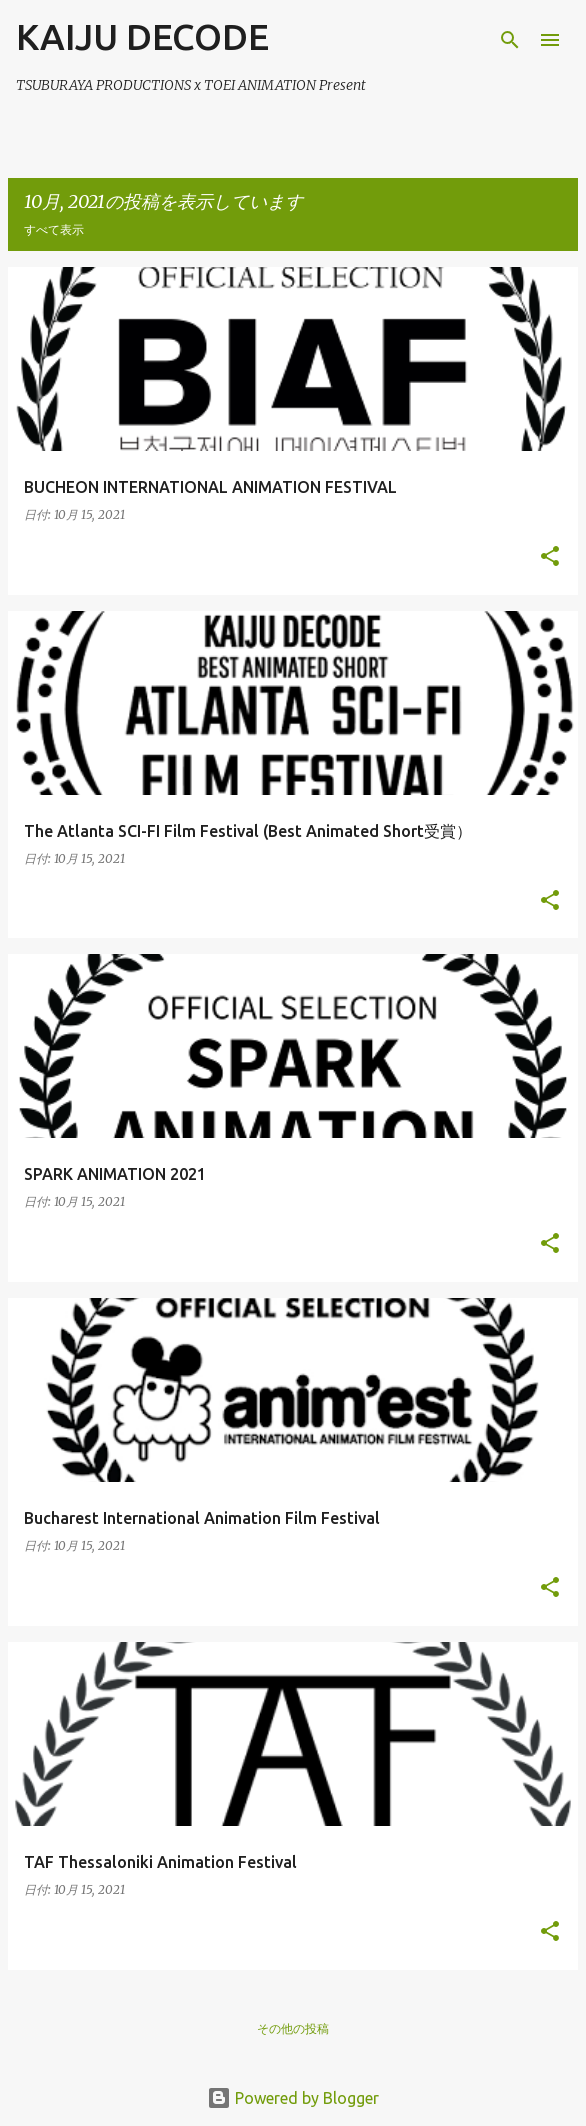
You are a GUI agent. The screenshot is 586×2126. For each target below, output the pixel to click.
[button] (550, 557)
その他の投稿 (293, 2028)
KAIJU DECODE (142, 36)
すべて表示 (54, 229)
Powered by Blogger (293, 2098)
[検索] (510, 40)
